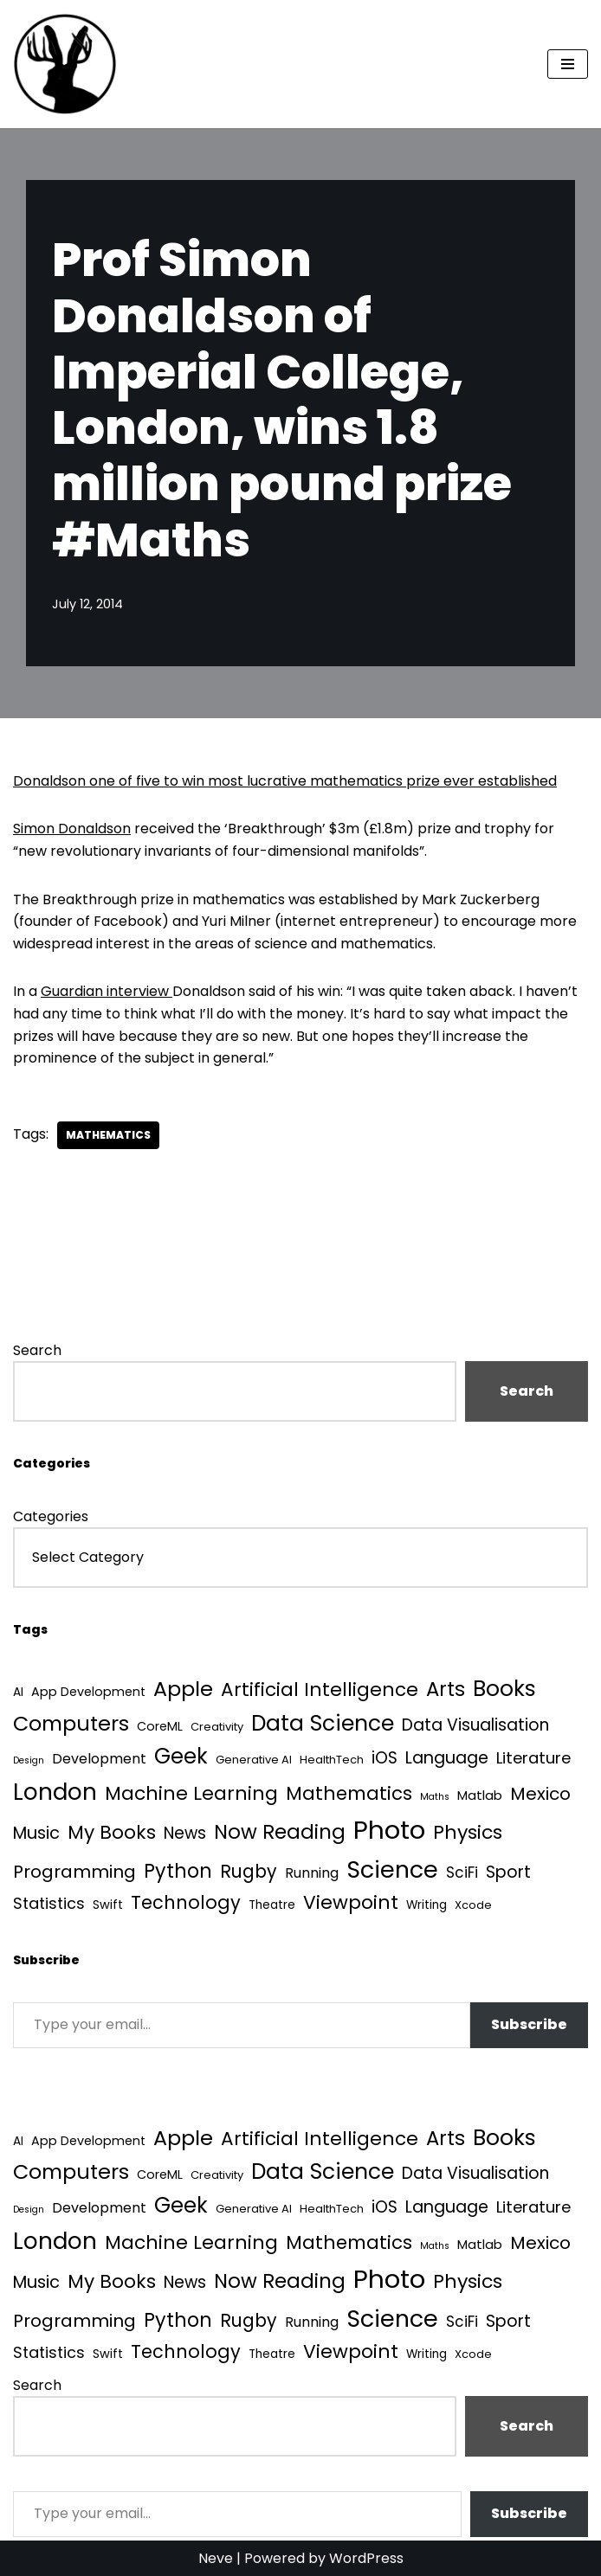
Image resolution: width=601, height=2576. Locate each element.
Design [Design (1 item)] (28, 1760)
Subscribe (529, 2024)
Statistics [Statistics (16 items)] (49, 1903)
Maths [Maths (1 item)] (434, 1796)
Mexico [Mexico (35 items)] (540, 1794)
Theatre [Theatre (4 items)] (272, 1905)
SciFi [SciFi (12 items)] (462, 1872)
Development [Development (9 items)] (99, 1759)
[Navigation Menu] (567, 64)
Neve (215, 2558)
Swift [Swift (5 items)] (108, 1904)
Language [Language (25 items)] (446, 1758)
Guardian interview (106, 991)
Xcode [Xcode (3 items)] (473, 1905)
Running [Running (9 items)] (312, 1873)
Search (37, 1350)
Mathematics (108, 1134)
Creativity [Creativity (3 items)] (217, 1726)
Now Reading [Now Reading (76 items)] (280, 1832)
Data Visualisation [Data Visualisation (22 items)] (475, 1725)
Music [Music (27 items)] (36, 1833)
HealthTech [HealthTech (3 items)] (332, 1759)
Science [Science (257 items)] (392, 1869)
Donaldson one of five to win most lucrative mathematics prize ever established (285, 781)
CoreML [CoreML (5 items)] (160, 1726)
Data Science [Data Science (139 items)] (322, 1723)
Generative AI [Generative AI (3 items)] (254, 1759)
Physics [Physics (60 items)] (467, 1832)
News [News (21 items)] (185, 1833)
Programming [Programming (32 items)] (74, 1872)
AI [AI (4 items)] (18, 1692)
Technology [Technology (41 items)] (186, 1902)
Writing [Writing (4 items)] (426, 1905)
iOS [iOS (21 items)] (384, 1758)
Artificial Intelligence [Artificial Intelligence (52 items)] (319, 1689)
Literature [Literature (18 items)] (533, 1758)
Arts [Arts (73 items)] (445, 1689)
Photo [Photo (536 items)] (389, 1829)
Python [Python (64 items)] (178, 1871)
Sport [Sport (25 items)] (508, 1872)
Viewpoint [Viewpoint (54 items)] (350, 1902)
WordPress (366, 2558)
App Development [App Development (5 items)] (88, 1691)
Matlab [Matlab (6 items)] (479, 1795)
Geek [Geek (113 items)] (181, 1756)
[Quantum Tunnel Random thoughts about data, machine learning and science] (65, 64)
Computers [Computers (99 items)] (71, 1723)
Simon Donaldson (72, 828)
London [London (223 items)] (55, 1792)
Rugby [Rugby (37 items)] (248, 1871)
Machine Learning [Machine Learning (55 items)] (191, 1793)
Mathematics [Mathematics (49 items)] (349, 1793)
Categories (50, 1516)
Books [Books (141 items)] (504, 1688)
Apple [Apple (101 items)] (183, 1688)
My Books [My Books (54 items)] (112, 1832)
